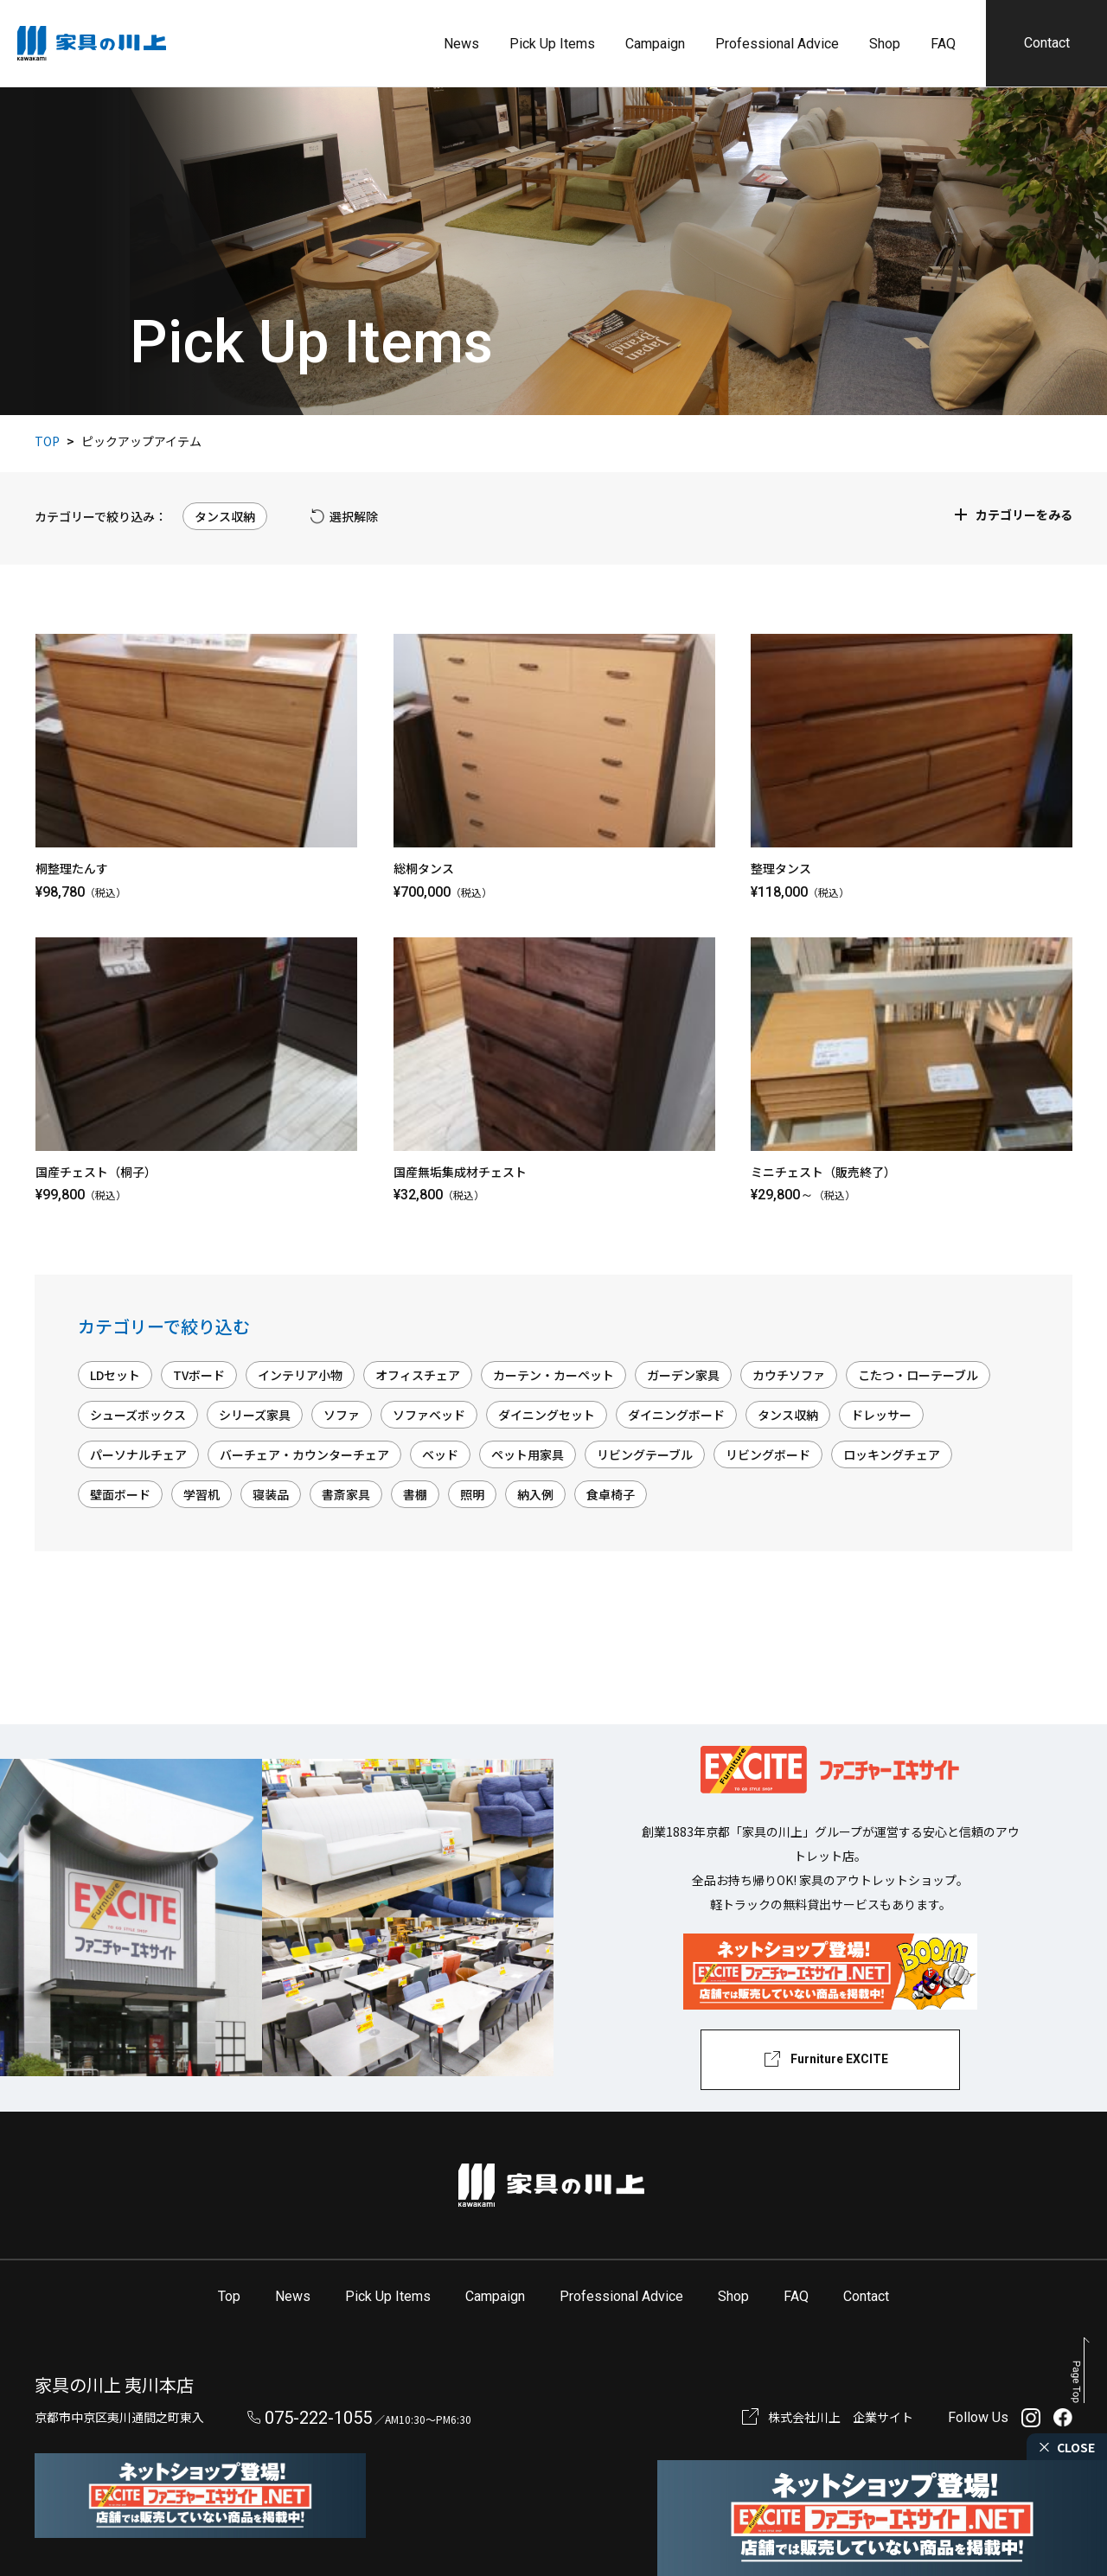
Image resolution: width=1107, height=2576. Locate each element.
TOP (47, 441)
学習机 (201, 1494)
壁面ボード (120, 1494)
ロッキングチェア (891, 1454)
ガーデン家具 (683, 1375)
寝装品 (271, 1494)
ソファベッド (429, 1414)
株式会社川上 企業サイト (840, 2417)
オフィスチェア (417, 1375)
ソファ (341, 1414)
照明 (472, 1494)
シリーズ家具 (255, 1414)
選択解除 (354, 516)
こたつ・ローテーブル (918, 1375)
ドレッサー (881, 1414)
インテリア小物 (300, 1375)
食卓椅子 (610, 1494)
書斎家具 (346, 1494)
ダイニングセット (546, 1414)
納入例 (535, 1494)
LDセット (115, 1375)
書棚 (415, 1494)
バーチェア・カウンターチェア (304, 1454)
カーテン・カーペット (553, 1375)
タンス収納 (788, 1414)
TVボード (199, 1375)
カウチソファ (788, 1375)
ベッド (440, 1454)
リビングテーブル (645, 1454)
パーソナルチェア (138, 1454)
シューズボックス (138, 1414)
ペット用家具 (527, 1454)
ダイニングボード (676, 1414)
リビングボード (768, 1454)
